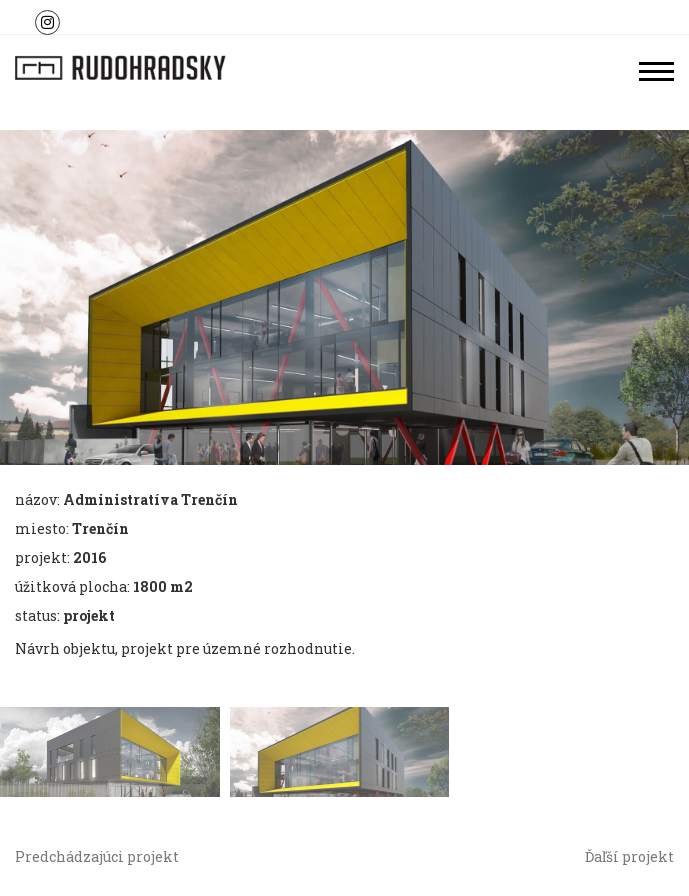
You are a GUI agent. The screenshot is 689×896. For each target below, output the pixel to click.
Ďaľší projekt (629, 856)
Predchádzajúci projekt (97, 856)
